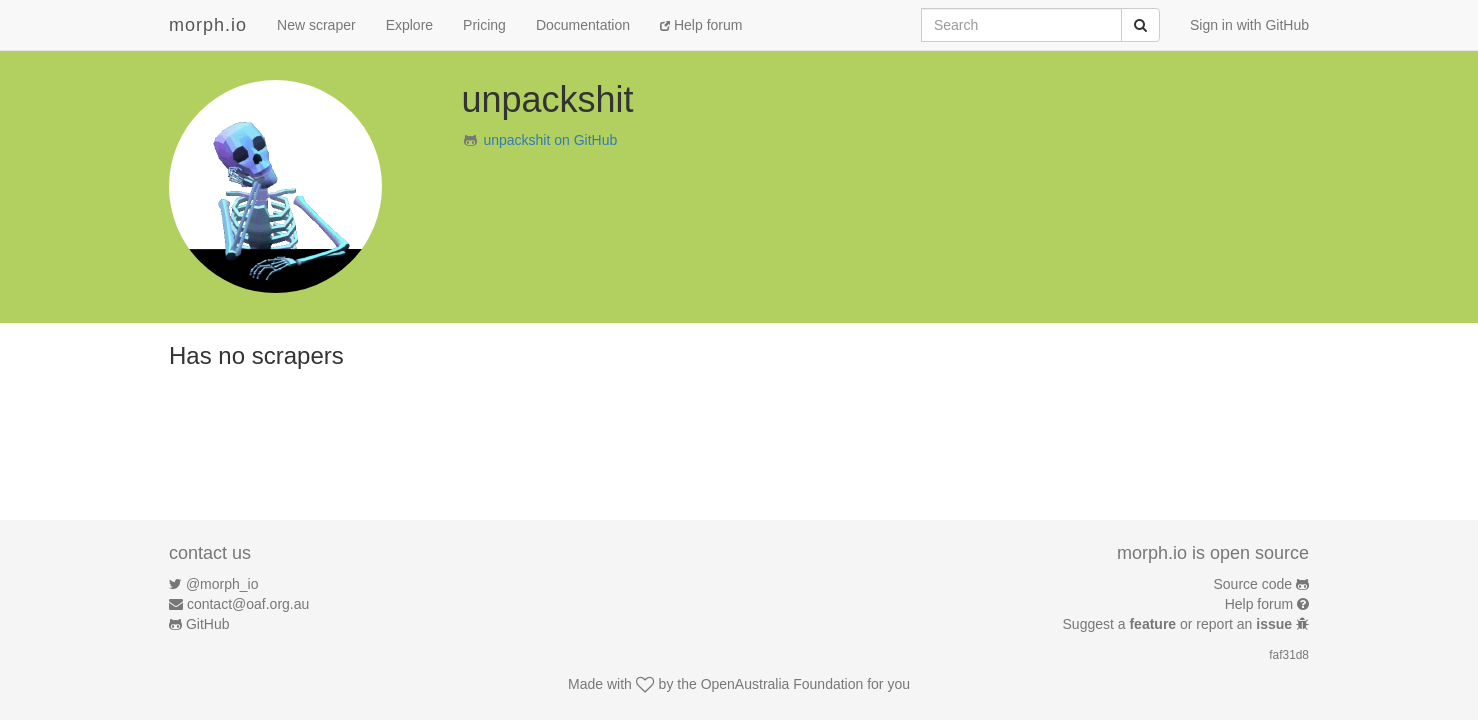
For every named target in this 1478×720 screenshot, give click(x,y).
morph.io (208, 25)
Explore (409, 25)
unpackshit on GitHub (550, 140)
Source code (1253, 584)
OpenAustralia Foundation (782, 684)
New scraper (316, 25)
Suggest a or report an (1179, 624)
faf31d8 (1289, 655)
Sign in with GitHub (1249, 25)
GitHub (208, 624)
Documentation (583, 25)
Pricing (484, 25)
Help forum (701, 25)
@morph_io (222, 584)
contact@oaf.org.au (248, 604)
